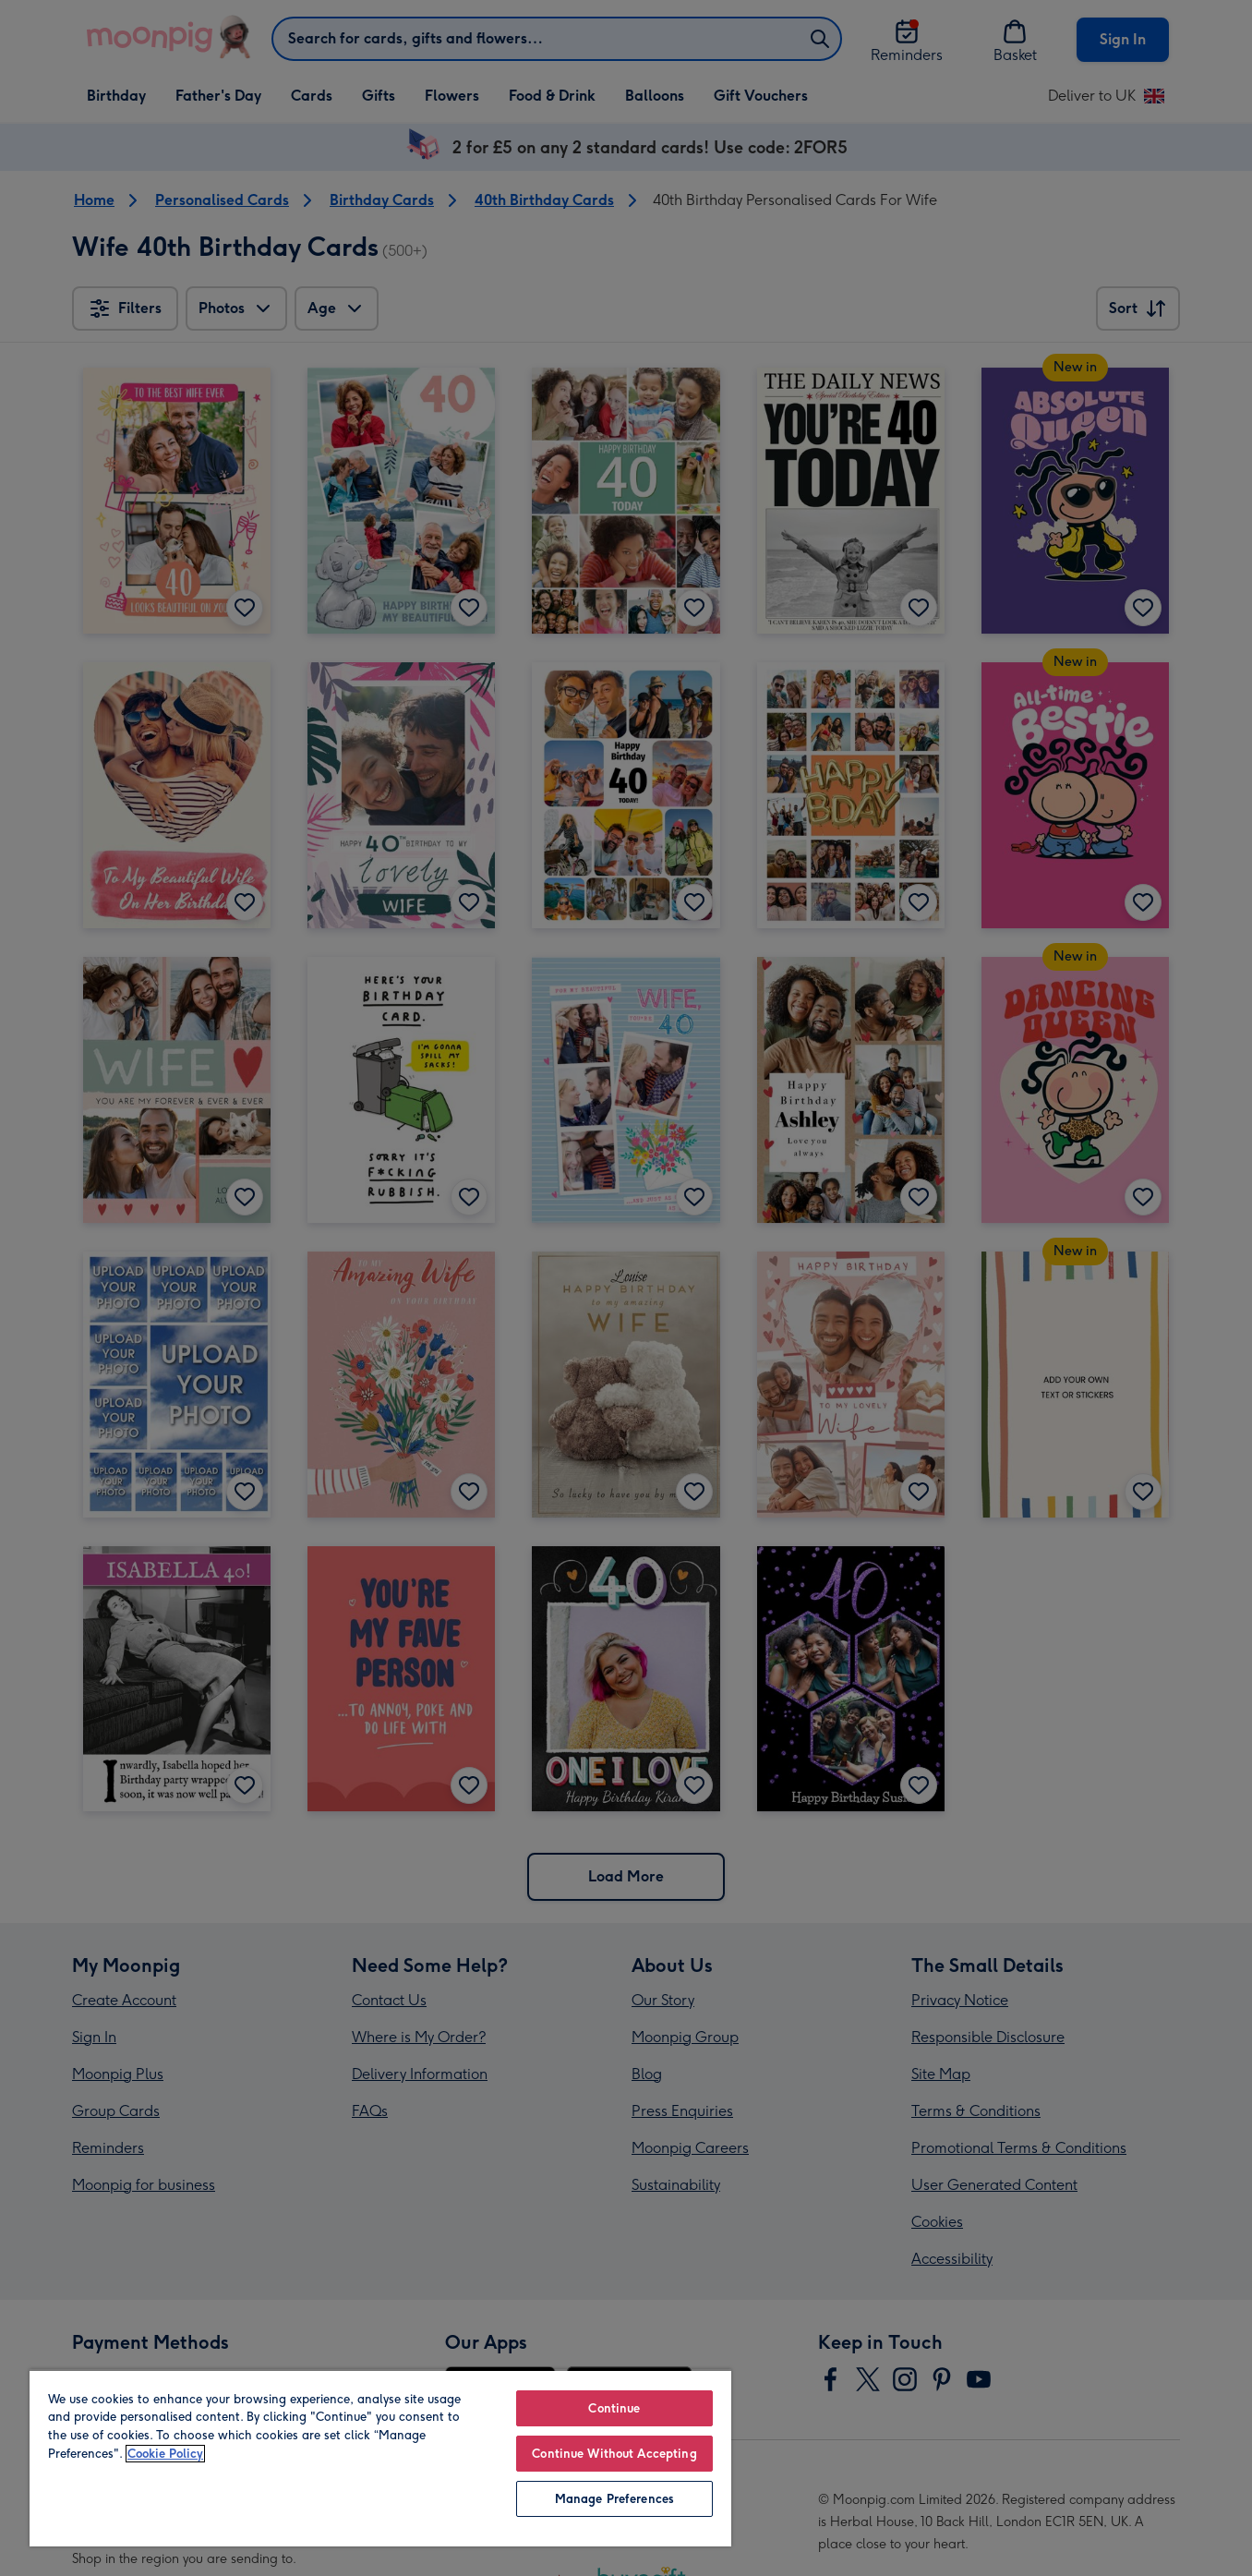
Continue (614, 2408)
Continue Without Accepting (614, 2454)
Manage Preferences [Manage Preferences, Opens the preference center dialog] (614, 2499)
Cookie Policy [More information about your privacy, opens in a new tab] (165, 2454)
